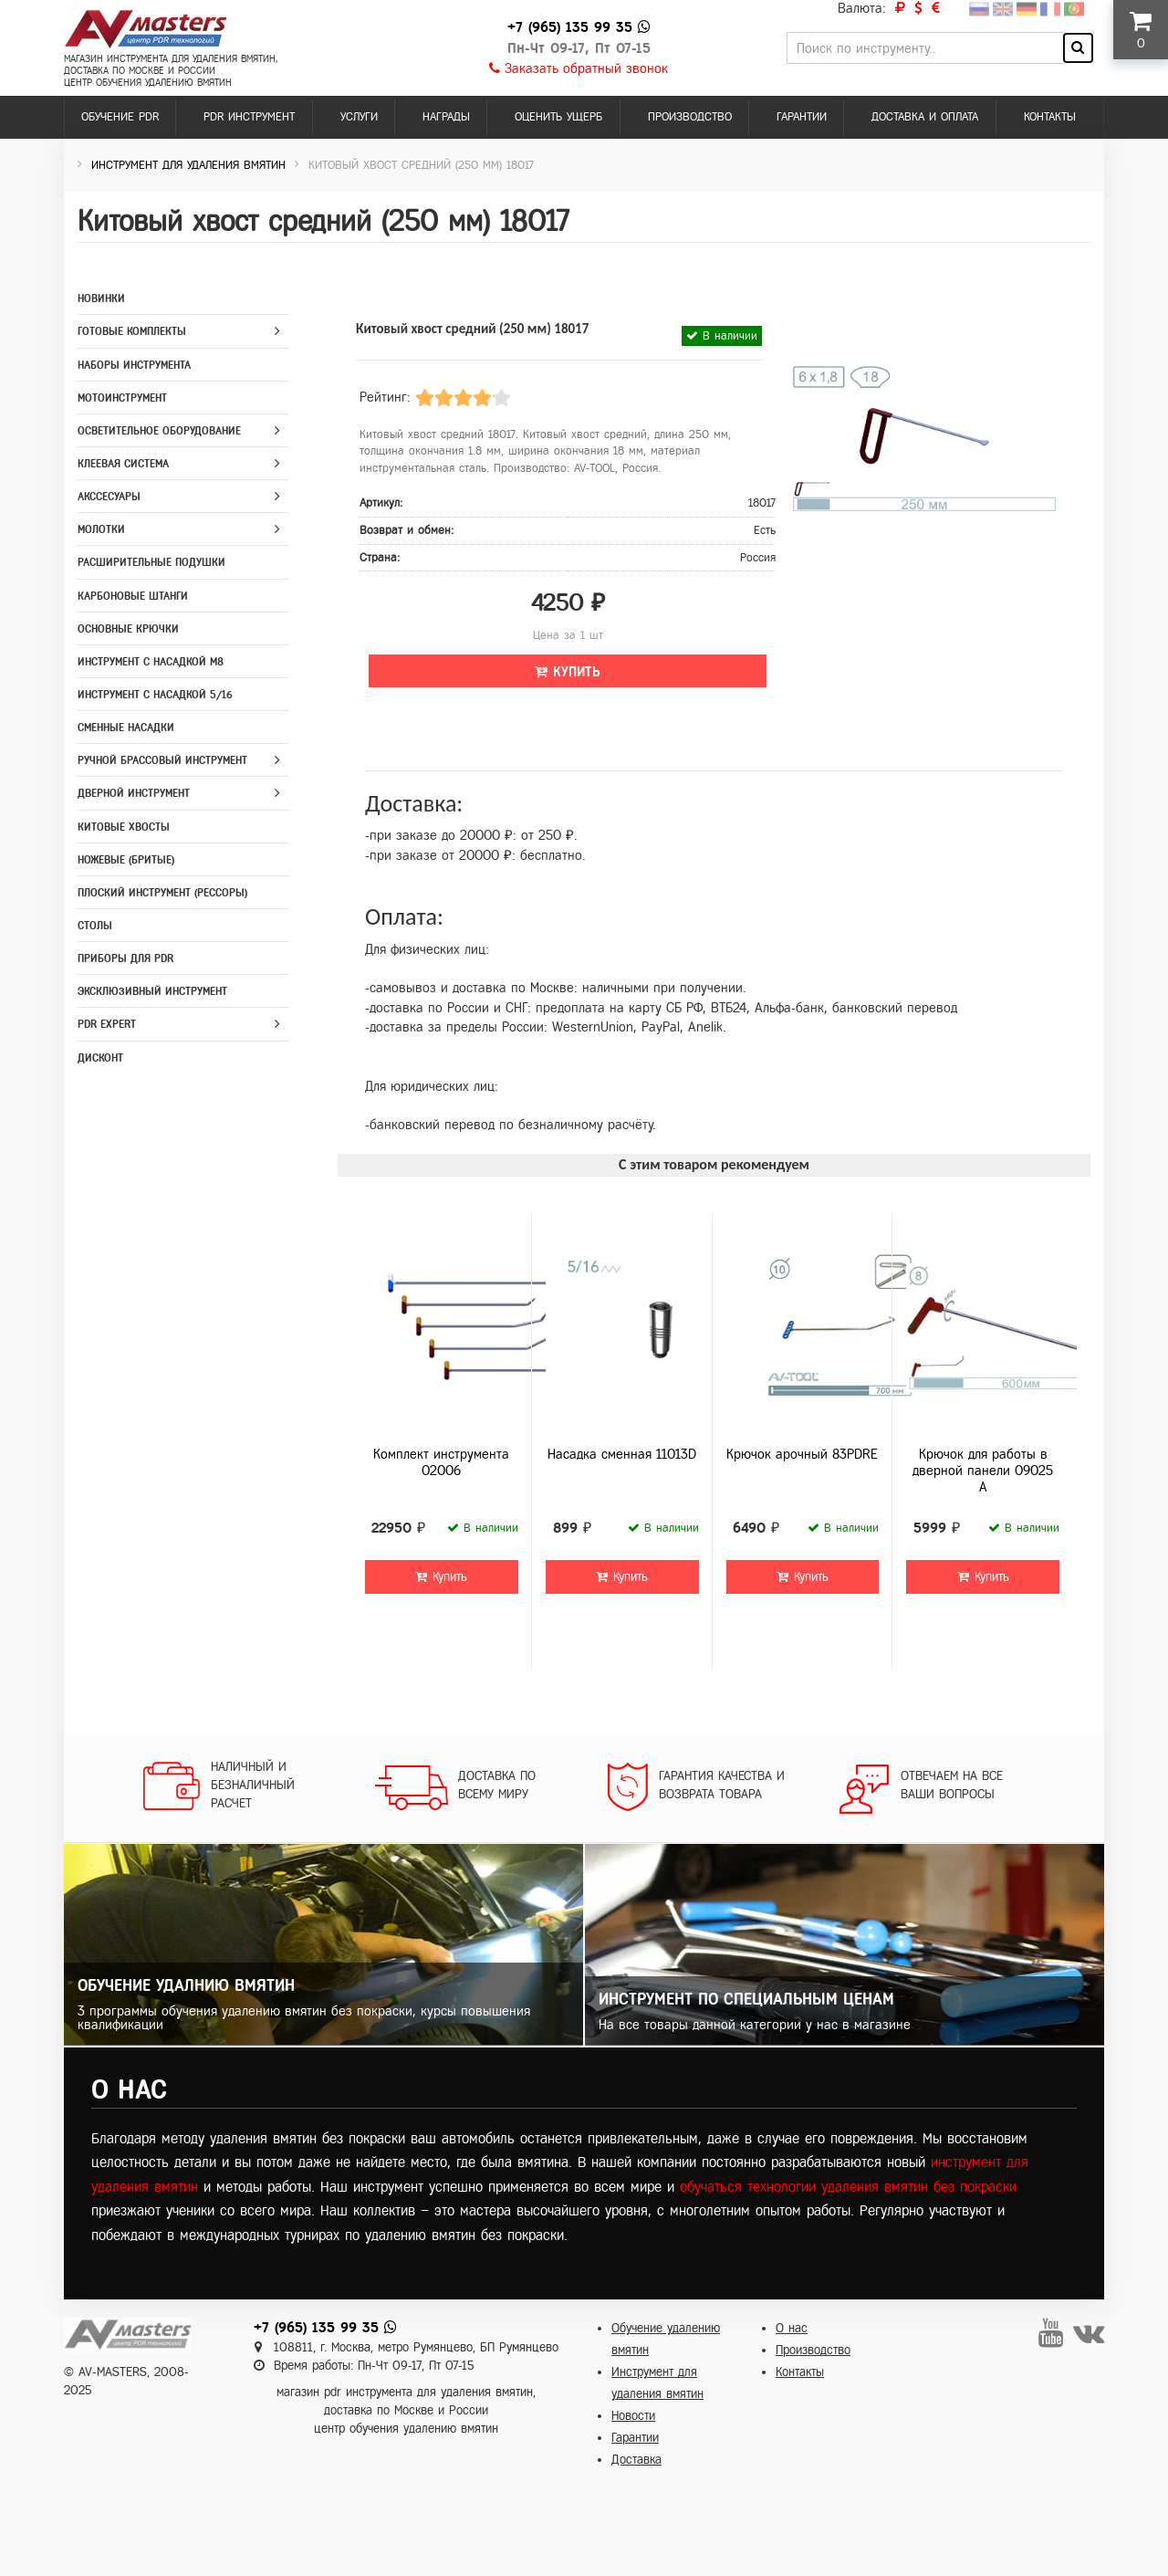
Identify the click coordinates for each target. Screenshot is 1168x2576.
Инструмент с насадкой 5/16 (155, 694)
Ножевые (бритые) (126, 859)
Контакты (1050, 116)
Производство (690, 116)
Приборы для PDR (125, 958)
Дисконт (100, 1058)
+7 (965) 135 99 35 (569, 27)
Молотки (101, 529)
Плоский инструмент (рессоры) (162, 892)
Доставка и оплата (924, 116)
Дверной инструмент (134, 793)
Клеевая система (123, 463)
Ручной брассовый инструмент (162, 760)
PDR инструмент (249, 116)
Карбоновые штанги (133, 596)
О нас (792, 2328)
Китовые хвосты (124, 827)
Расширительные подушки (151, 562)
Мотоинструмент (122, 398)
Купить (567, 672)
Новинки (101, 298)
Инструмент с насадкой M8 (151, 661)
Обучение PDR (120, 116)
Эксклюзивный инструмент (152, 991)
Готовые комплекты (132, 331)
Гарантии (802, 116)
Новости (633, 2416)
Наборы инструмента (134, 365)
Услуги (359, 116)
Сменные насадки (126, 727)
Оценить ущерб (558, 116)
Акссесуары (109, 496)
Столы (95, 925)
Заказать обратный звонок (578, 68)
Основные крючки (128, 629)
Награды (446, 116)
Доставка (636, 2459)
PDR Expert (107, 1024)
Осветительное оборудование (159, 430)
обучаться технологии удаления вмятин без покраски (848, 2186)
